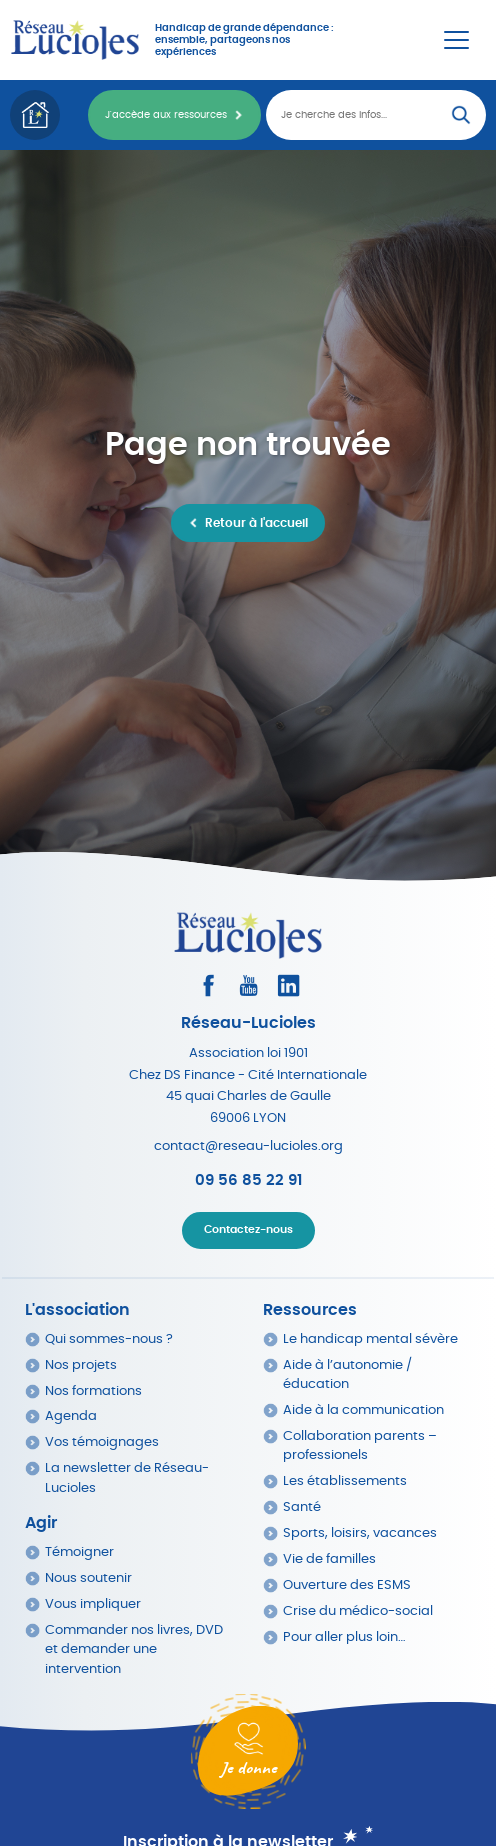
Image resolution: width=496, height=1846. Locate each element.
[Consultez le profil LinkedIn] (288, 985)
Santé (302, 1507)
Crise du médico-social (358, 1611)
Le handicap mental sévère (370, 1339)
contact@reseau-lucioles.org (248, 1146)
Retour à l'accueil (256, 523)
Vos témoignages (102, 1442)
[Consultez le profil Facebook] (208, 985)
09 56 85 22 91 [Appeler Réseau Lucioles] (248, 1180)
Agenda (71, 1416)
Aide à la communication (363, 1410)
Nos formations (93, 1391)
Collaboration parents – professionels (360, 1446)
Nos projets (81, 1365)
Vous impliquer (93, 1604)
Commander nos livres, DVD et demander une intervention (134, 1650)
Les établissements (345, 1481)
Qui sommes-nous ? (109, 1339)
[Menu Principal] (456, 40)
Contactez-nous (248, 1229)
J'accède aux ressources (166, 115)
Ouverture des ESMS (347, 1585)
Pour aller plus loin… (344, 1637)
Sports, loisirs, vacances (360, 1533)
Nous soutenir (88, 1578)
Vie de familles (329, 1559)
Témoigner (79, 1552)
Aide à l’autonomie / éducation (347, 1375)
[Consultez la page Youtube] (248, 985)
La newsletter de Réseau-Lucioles (127, 1478)
